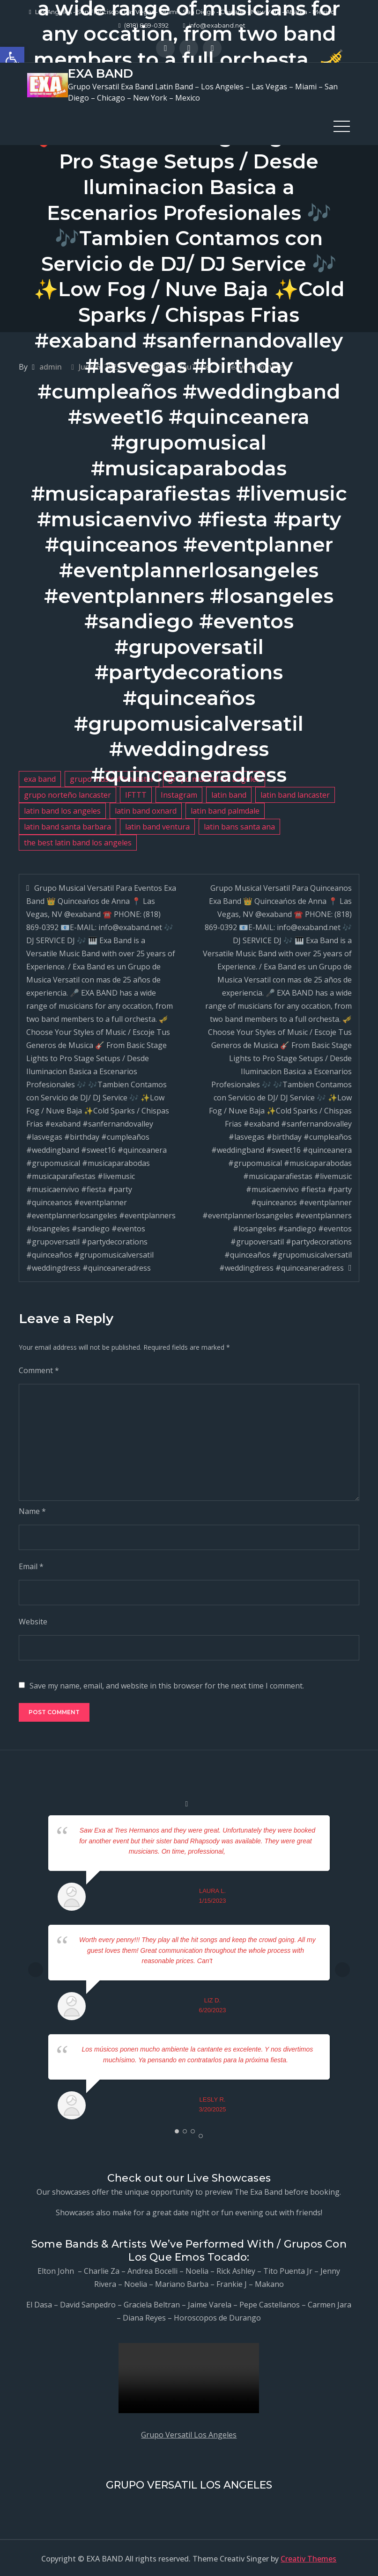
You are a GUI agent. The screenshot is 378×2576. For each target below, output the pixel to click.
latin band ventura (157, 825)
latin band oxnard (146, 809)
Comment (39, 1369)
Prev (35, 1968)
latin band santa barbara (67, 825)
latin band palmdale (225, 809)
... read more (243, 1850)
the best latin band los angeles (78, 841)
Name (32, 1510)
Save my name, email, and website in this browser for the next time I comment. (167, 1684)
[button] (12, 59)
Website (33, 1620)
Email (31, 1565)
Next (342, 1968)
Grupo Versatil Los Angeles (189, 2433)
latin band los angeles (62, 809)
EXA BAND (99, 72)
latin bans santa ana (239, 825)
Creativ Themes (308, 2557)
